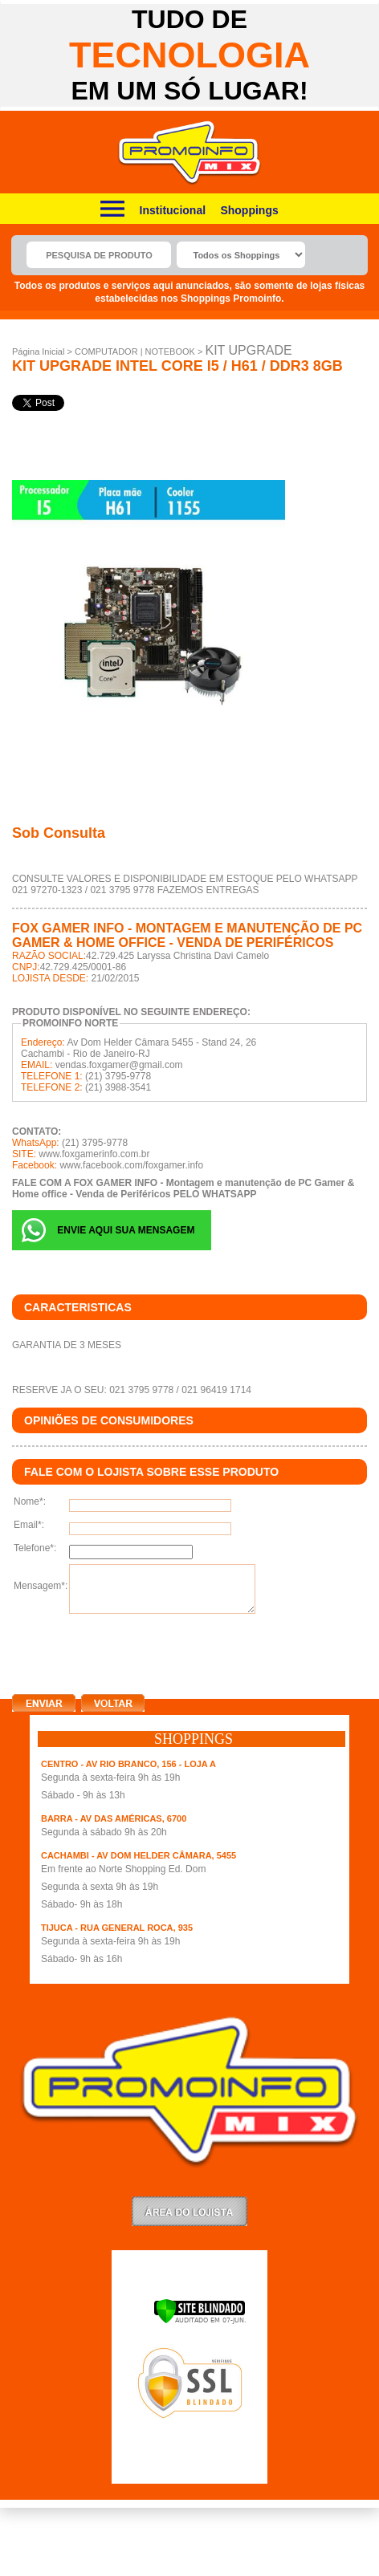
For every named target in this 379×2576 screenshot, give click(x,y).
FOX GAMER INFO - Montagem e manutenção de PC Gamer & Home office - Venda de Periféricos (187, 935)
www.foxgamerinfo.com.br (94, 1154)
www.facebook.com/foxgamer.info (131, 1165)
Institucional (173, 210)
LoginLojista (189, 2211)
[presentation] (134, 1650)
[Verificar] (199, 2320)
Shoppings (249, 210)
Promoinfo (190, 153)
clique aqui (37, 1642)
